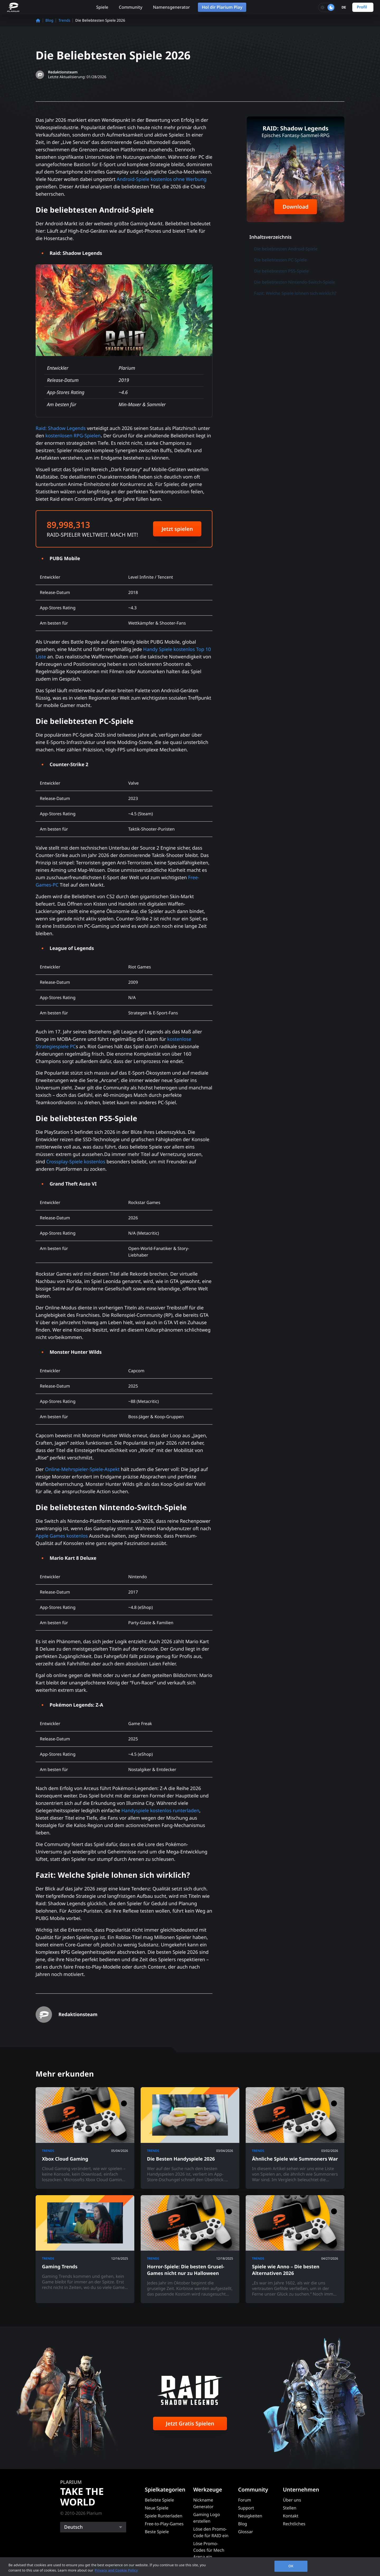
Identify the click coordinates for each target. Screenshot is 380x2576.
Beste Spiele (157, 2532)
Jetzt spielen (177, 528)
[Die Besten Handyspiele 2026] (190, 2138)
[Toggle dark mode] (326, 7)
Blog (49, 20)
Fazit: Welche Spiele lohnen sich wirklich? (295, 293)
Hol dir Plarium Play (222, 7)
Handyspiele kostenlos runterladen (160, 1810)
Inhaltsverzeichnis (270, 237)
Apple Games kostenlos (62, 1536)
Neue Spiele (156, 2508)
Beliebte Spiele (159, 2500)
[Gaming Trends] (85, 2249)
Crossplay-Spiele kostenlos (75, 1162)
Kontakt (290, 2516)
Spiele (102, 7)
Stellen (289, 2508)
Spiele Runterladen (163, 2516)
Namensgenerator (171, 7)
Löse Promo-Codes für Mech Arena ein (208, 2550)
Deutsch (73, 2527)
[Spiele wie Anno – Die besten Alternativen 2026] (295, 2249)
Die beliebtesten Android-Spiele (286, 249)
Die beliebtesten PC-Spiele (280, 260)
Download (295, 206)
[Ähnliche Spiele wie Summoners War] (295, 2138)
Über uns (292, 2500)
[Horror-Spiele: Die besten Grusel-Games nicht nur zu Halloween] (190, 2249)
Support (246, 2508)
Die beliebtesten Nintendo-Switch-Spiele (294, 282)
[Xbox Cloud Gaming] (85, 2138)
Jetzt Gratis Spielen (190, 2423)
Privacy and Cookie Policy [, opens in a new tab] (116, 2570)
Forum (244, 2500)
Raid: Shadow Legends (61, 428)
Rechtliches (294, 2524)
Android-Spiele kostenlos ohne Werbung (161, 179)
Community (130, 7)
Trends (64, 20)
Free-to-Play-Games (164, 2524)
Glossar (245, 2532)
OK (290, 2566)
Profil (362, 7)
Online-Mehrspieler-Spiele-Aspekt (82, 1469)
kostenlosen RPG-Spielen (73, 436)
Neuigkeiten (250, 2516)
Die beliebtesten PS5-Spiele (281, 271)
